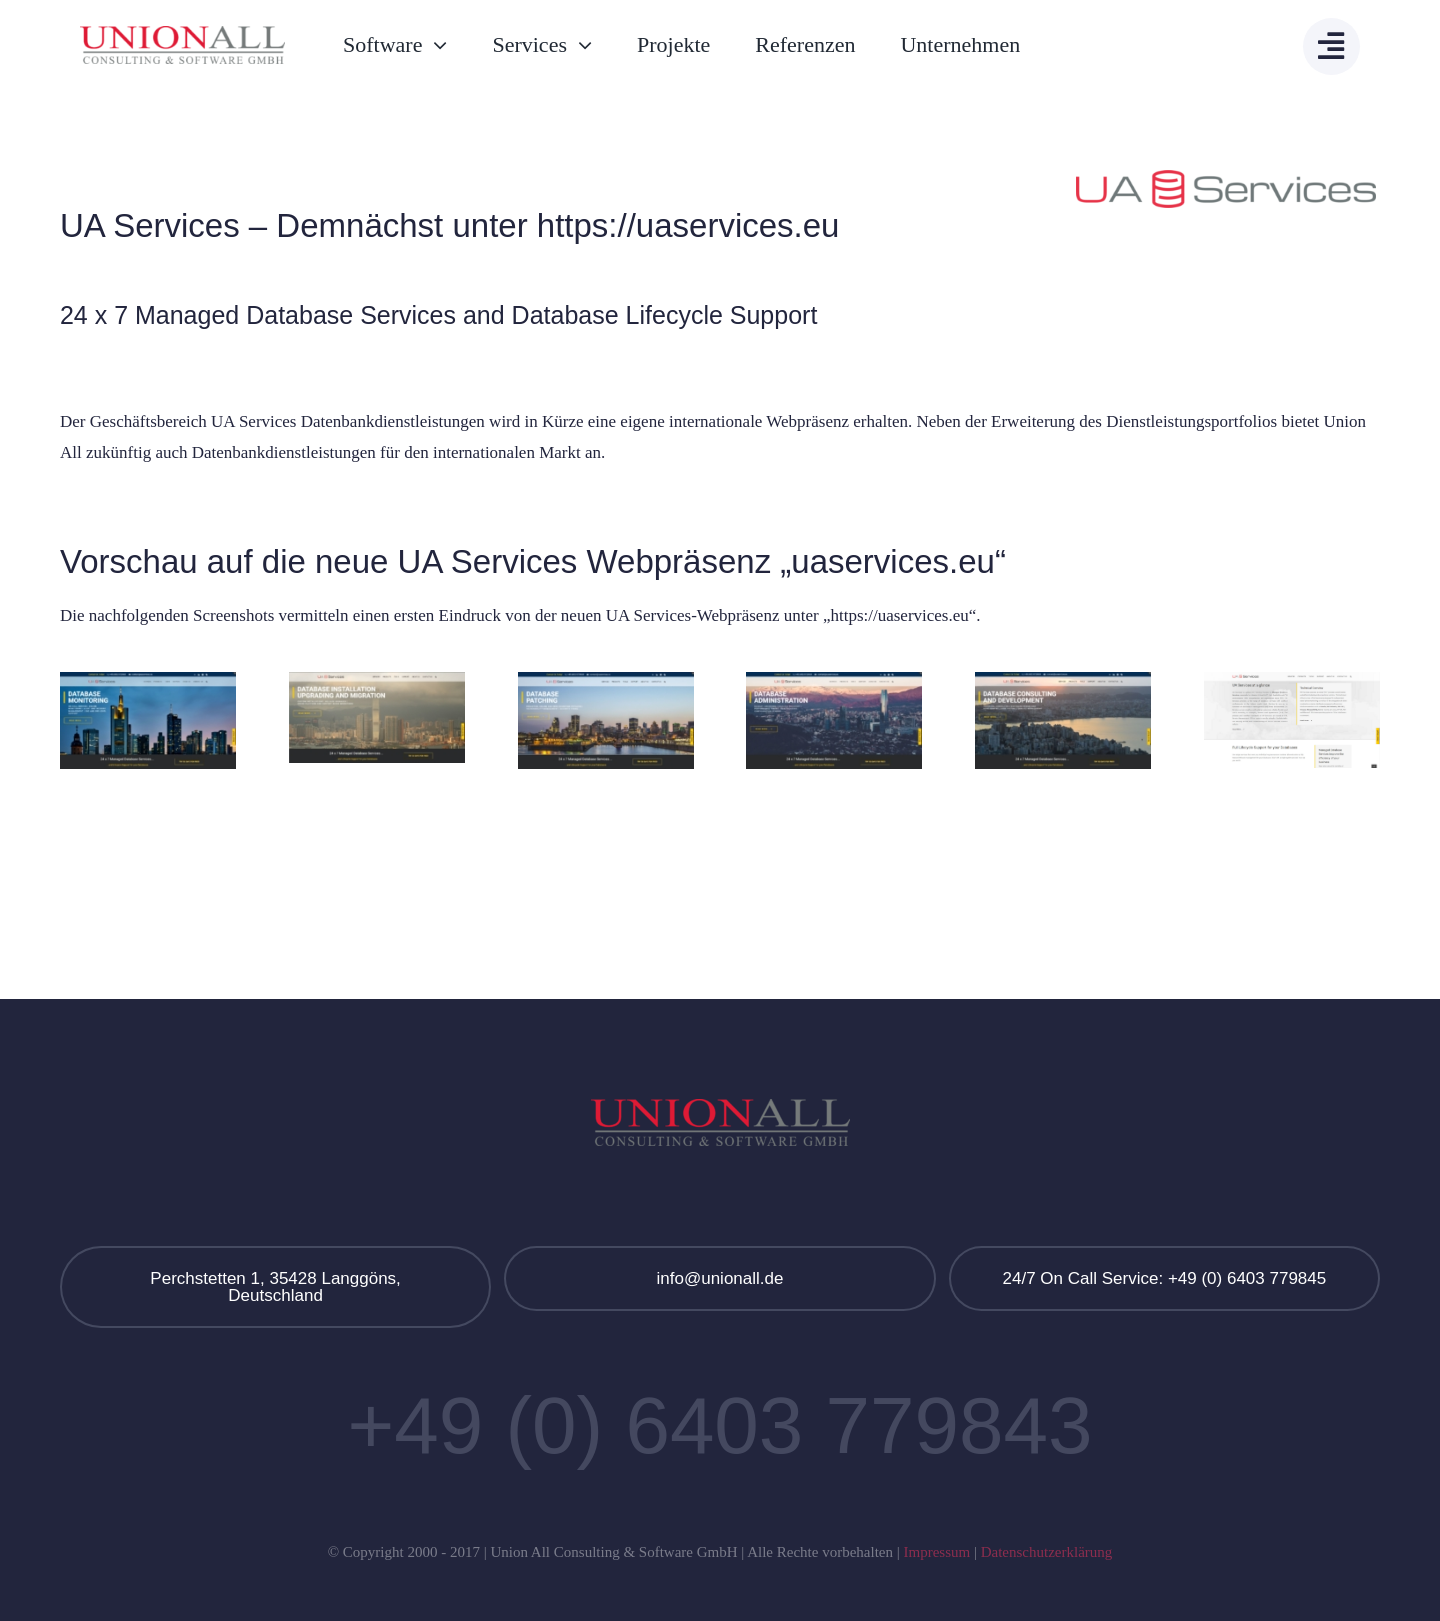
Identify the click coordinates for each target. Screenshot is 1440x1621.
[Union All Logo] (182, 34)
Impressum (936, 1552)
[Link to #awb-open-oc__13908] (1331, 46)
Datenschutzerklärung (1047, 1552)
